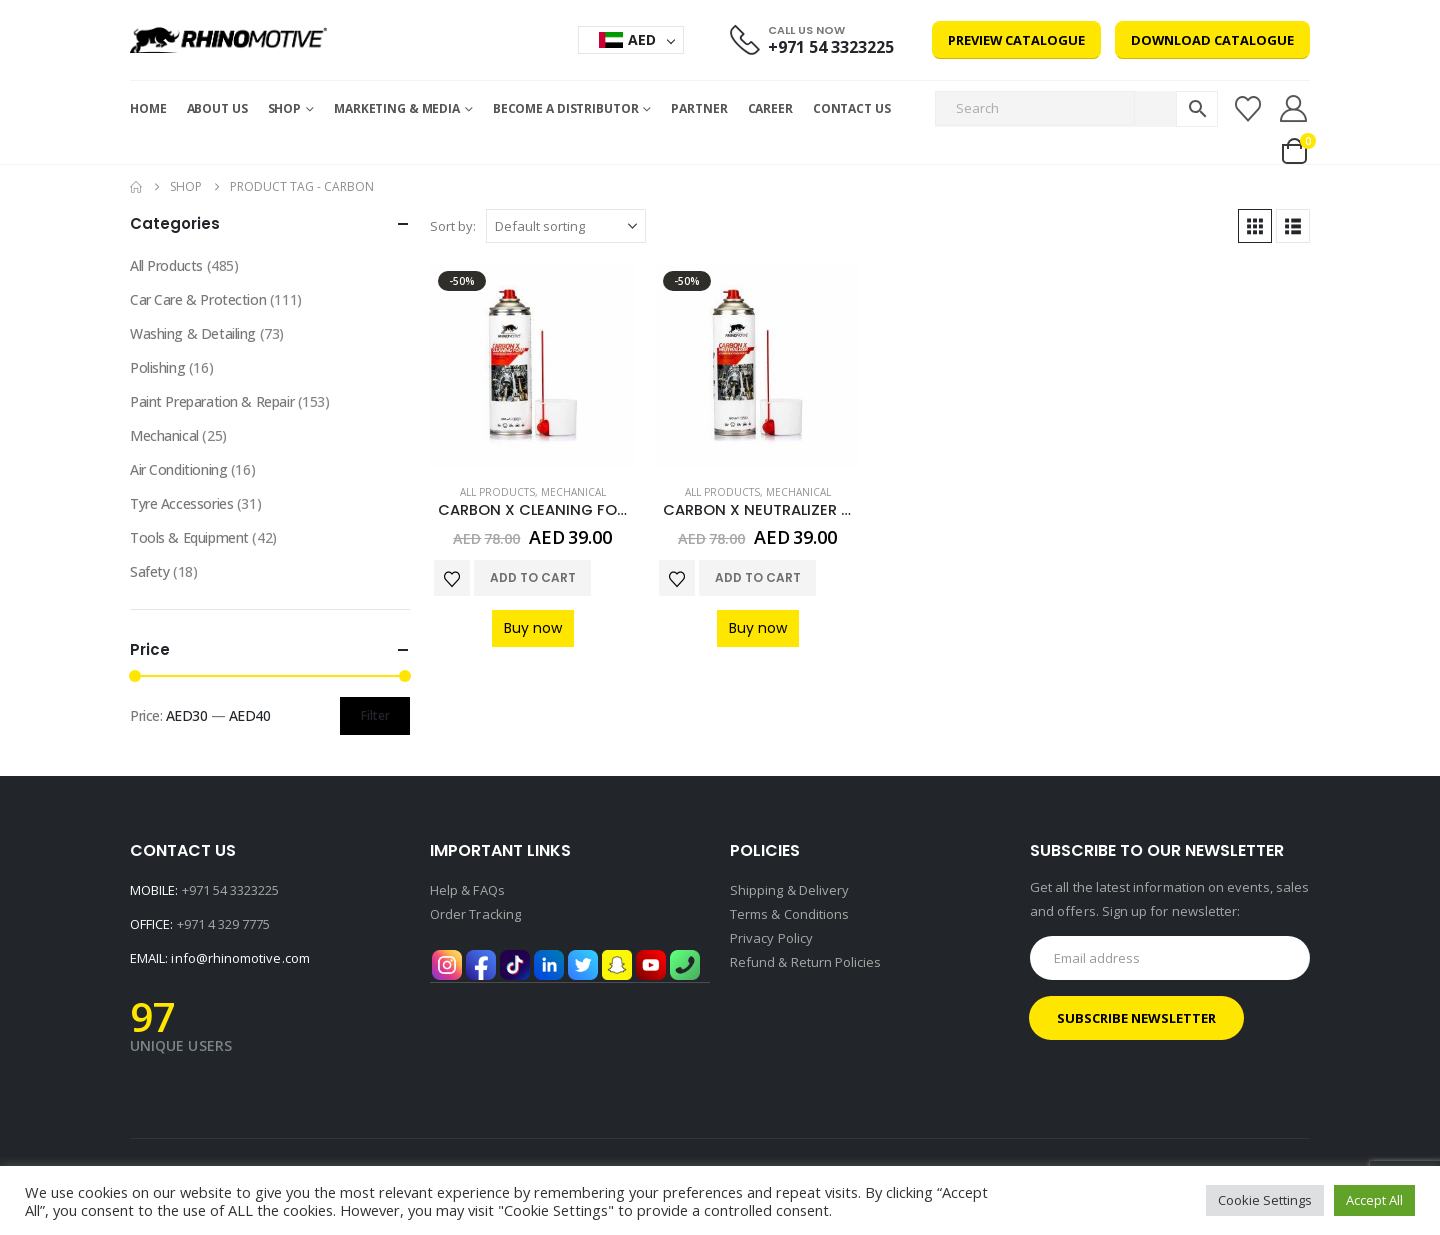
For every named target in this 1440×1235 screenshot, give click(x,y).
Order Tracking (475, 914)
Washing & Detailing (193, 333)
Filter (375, 715)
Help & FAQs (467, 890)
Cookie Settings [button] (1265, 1200)
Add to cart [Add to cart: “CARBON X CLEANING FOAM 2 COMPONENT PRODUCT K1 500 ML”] (533, 577)
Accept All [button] (1374, 1200)
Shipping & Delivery (789, 890)
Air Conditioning (178, 469)
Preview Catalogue (1016, 40)
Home (148, 108)
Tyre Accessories (181, 503)
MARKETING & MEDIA (397, 108)
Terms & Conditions (789, 914)
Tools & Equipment (189, 537)
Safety (149, 571)
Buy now (533, 628)
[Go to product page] (532, 365)
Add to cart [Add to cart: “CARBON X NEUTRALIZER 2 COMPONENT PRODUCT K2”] (758, 577)
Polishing (157, 367)
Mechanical (573, 492)
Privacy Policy (771, 938)
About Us (217, 108)
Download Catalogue (1212, 40)
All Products (497, 492)
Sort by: (453, 226)
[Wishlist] (1247, 109)
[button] (1255, 226)
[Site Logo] (228, 40)
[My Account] (1294, 108)
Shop (285, 108)
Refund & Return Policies (806, 962)
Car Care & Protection (198, 299)
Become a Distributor (566, 108)
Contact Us (852, 108)
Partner (699, 108)
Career (770, 108)
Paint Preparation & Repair (212, 401)
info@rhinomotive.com (240, 958)
